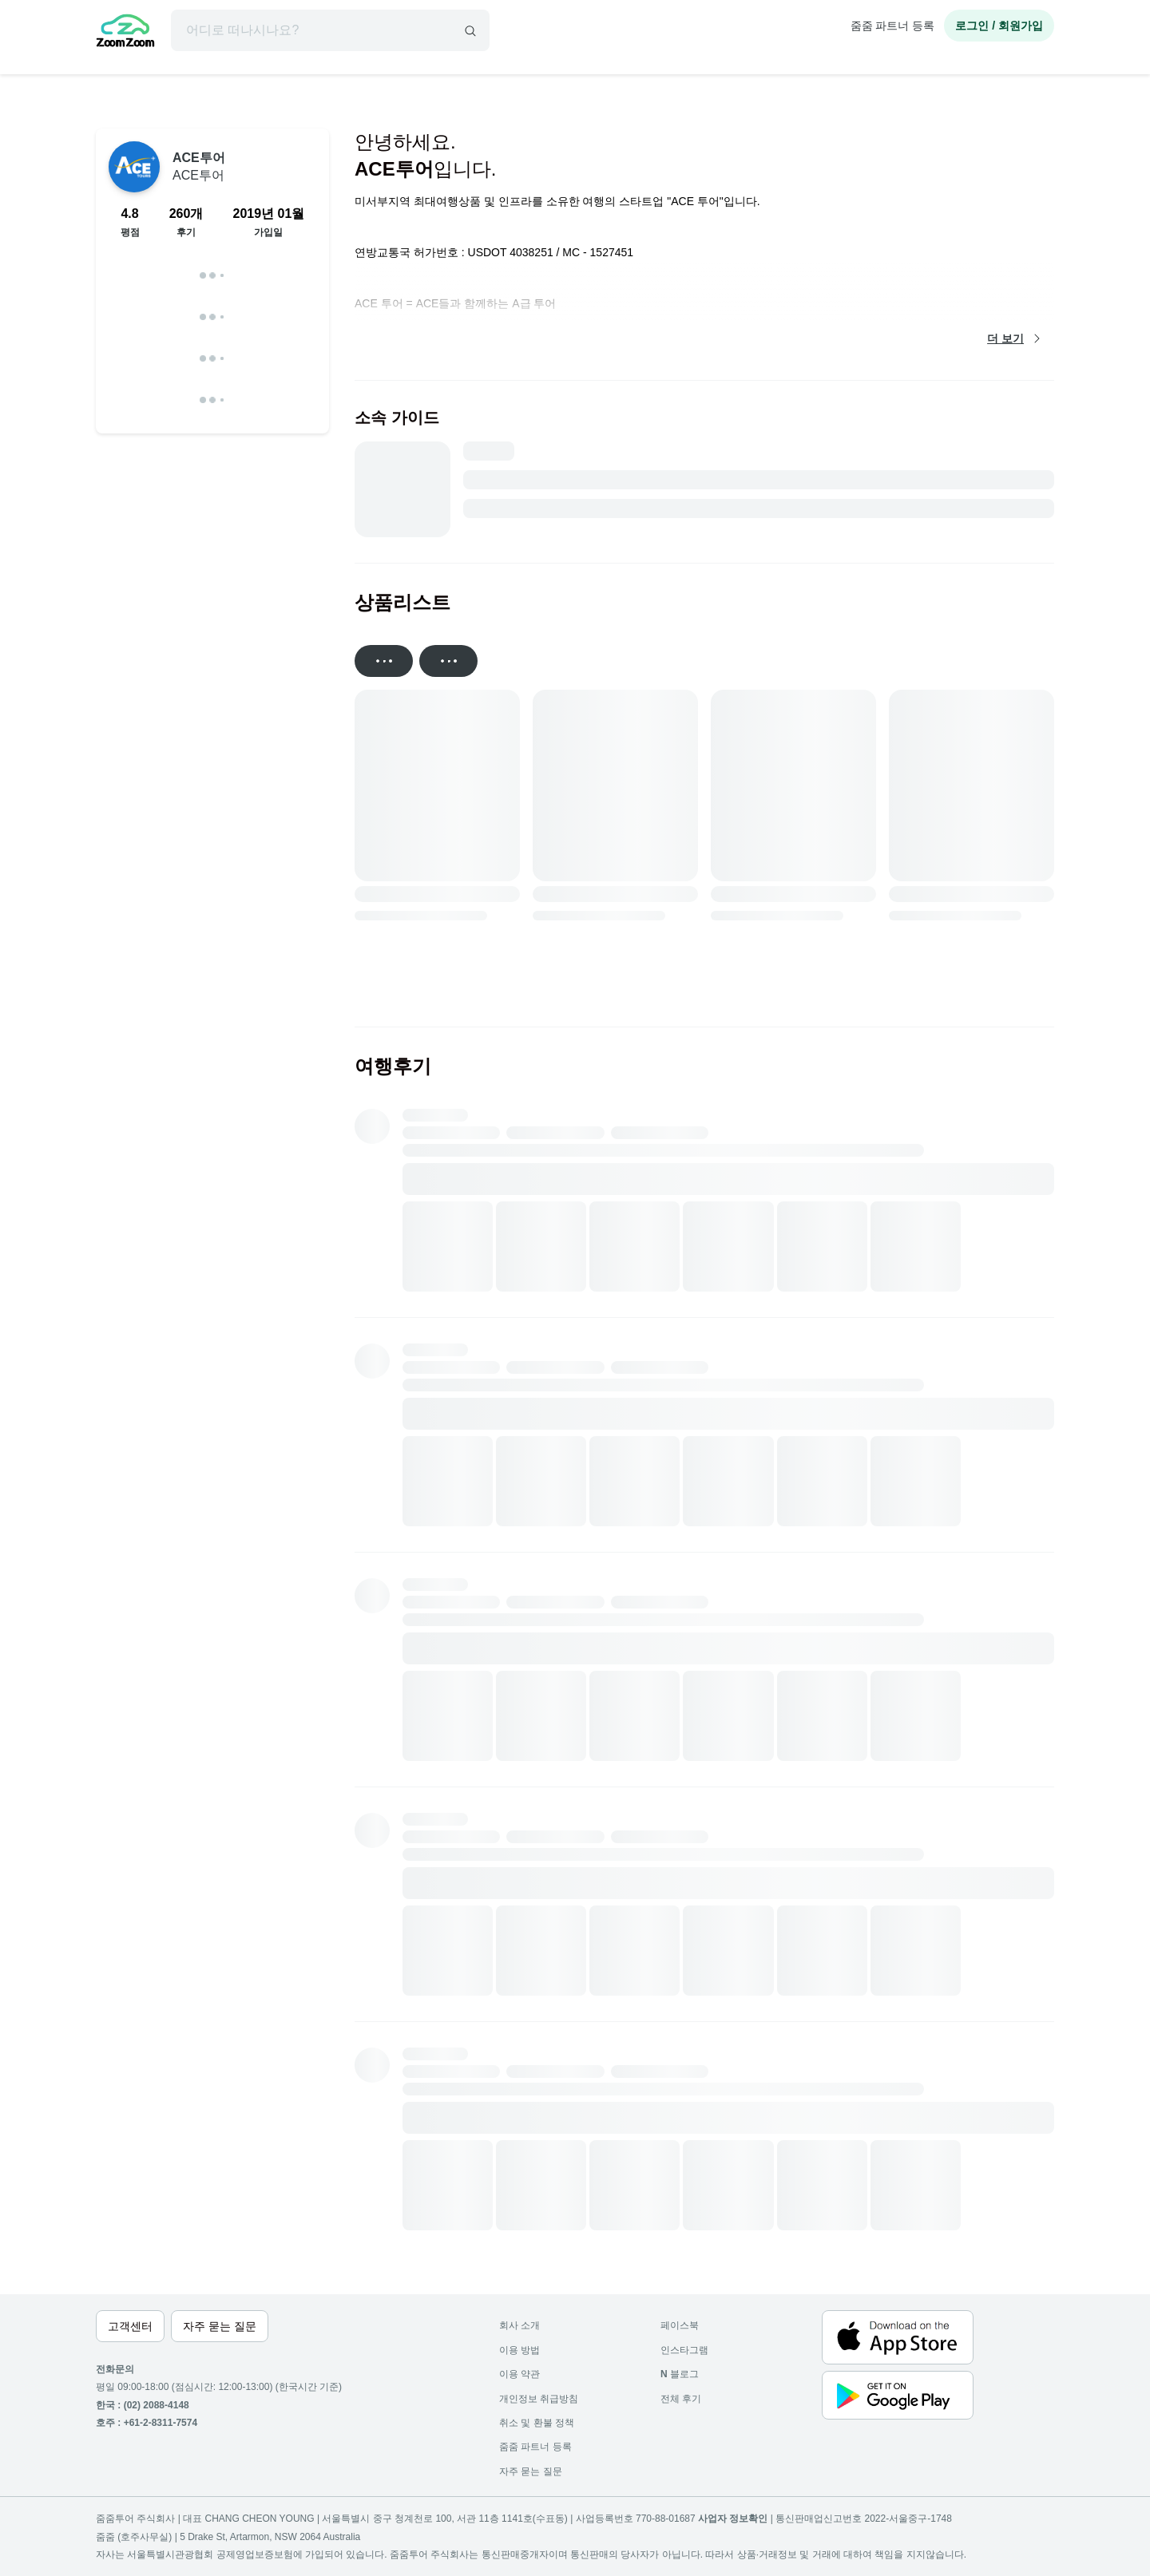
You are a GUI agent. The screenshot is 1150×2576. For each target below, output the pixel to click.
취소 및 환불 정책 (536, 2422)
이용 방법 (519, 2350)
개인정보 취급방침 (538, 2398)
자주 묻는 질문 (530, 2471)
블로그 (679, 2374)
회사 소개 (519, 2325)
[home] (125, 33)
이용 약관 (519, 2374)
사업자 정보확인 (732, 2518)
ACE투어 (198, 166)
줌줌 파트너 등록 (893, 25)
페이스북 (679, 2325)
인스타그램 (684, 2350)
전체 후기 (680, 2398)
